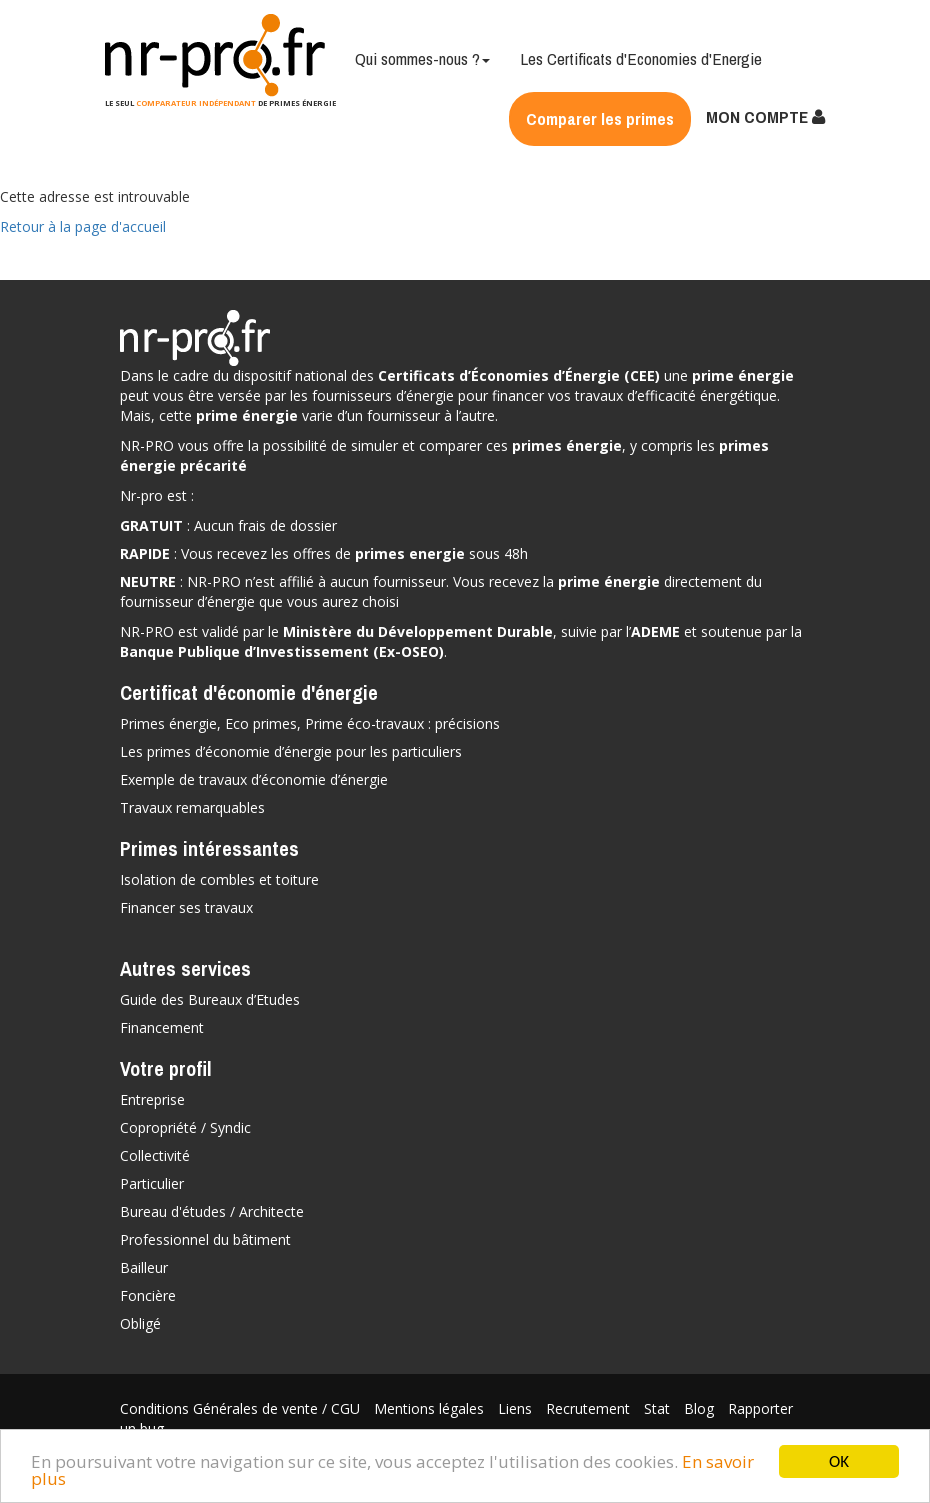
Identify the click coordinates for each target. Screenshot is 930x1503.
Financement (162, 1027)
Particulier (152, 1183)
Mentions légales (431, 1408)
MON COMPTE (765, 116)
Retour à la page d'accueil (83, 226)
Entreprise (152, 1099)
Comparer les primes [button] (600, 118)
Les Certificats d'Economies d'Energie (641, 58)
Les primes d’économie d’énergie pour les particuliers (291, 751)
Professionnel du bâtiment (205, 1239)
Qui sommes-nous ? (422, 58)
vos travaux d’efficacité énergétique (662, 395)
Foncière (148, 1295)
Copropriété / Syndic (185, 1127)
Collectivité (155, 1155)
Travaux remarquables (192, 807)
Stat (659, 1408)
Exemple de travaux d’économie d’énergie (254, 779)
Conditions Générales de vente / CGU (242, 1408)
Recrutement (590, 1408)
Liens (517, 1408)
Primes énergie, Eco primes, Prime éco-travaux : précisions (310, 723)
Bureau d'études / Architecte (212, 1211)
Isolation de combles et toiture (219, 879)
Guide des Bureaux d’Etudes (210, 999)
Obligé (140, 1323)
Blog (701, 1408)
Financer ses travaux (186, 907)
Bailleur (144, 1267)
